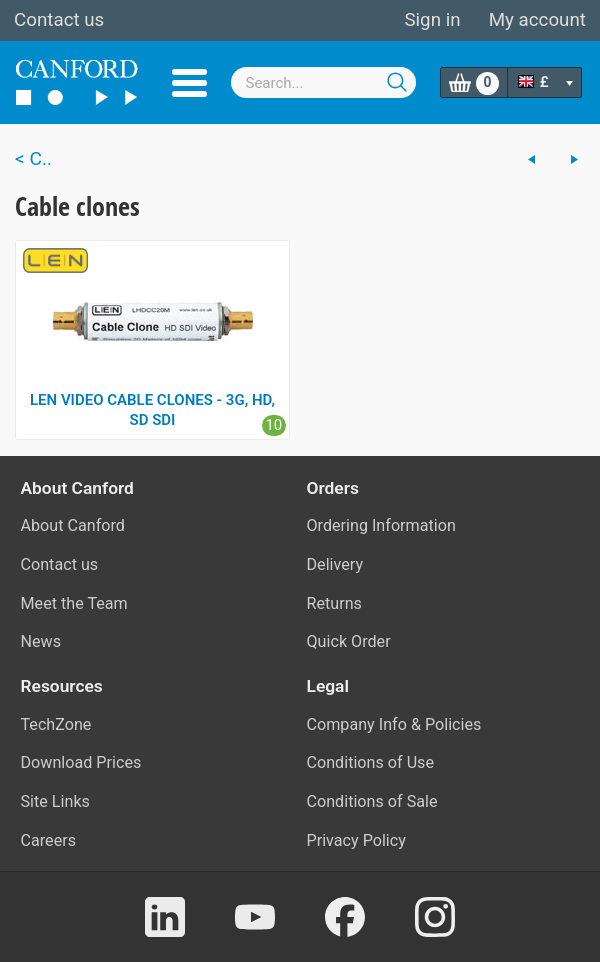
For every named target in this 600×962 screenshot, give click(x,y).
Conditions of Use (371, 762)
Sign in (432, 20)
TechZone (56, 724)
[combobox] (324, 82)
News (41, 641)
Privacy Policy (356, 840)
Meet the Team (74, 603)
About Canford (73, 525)
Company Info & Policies (394, 724)
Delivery (335, 564)
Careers (49, 840)
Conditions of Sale (372, 801)
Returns (334, 603)
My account (537, 20)
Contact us (59, 20)
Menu (189, 83)
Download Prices (81, 762)
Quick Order (349, 641)
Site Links (55, 801)
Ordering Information (381, 525)
